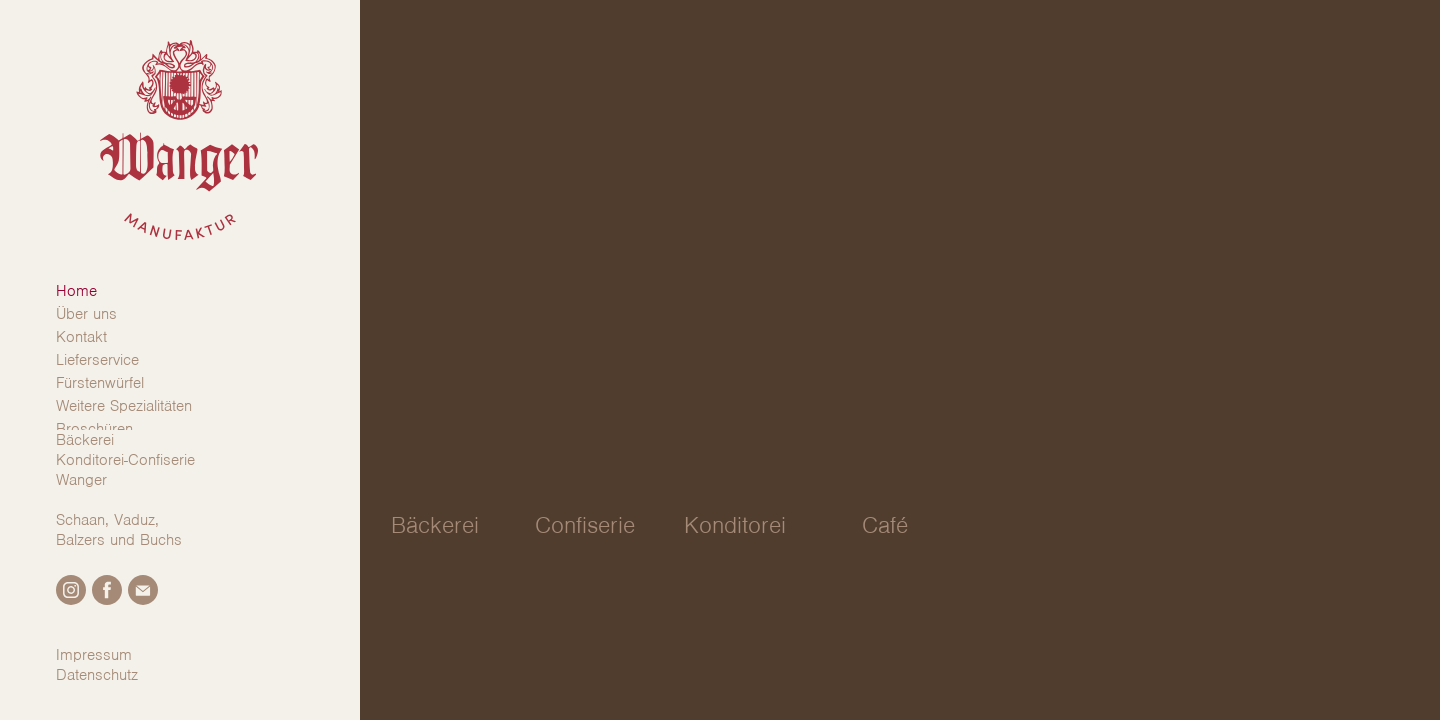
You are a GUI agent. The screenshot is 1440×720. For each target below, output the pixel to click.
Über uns (86, 314)
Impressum (94, 655)
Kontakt (81, 337)
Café (885, 525)
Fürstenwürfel (100, 383)
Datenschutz (97, 675)
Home (76, 291)
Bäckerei (435, 525)
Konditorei (735, 525)
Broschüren (94, 429)
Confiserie (585, 525)
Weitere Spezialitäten (124, 406)
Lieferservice (97, 360)
